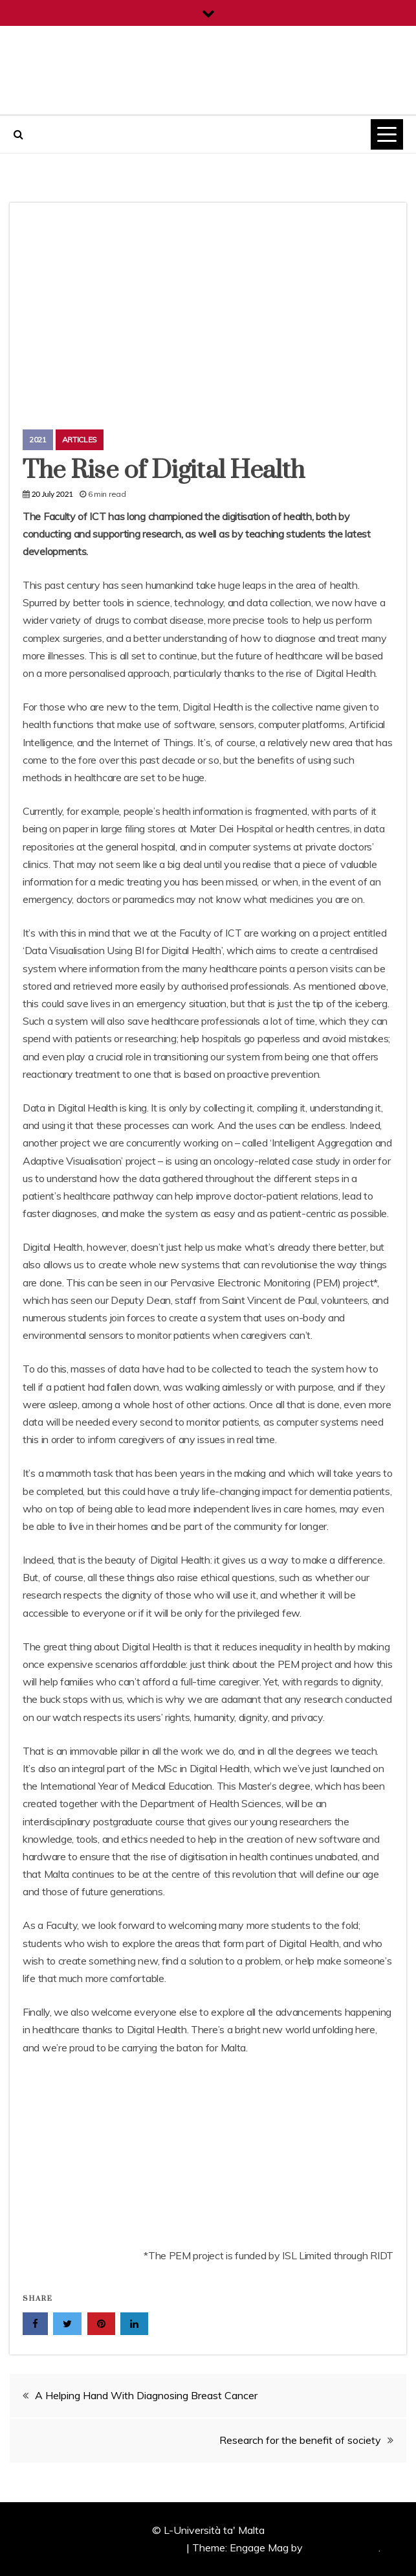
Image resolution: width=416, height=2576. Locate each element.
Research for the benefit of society (300, 2440)
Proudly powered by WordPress (111, 2547)
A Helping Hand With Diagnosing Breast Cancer (146, 2395)
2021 (38, 439)
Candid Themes (341, 2547)
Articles (80, 439)
